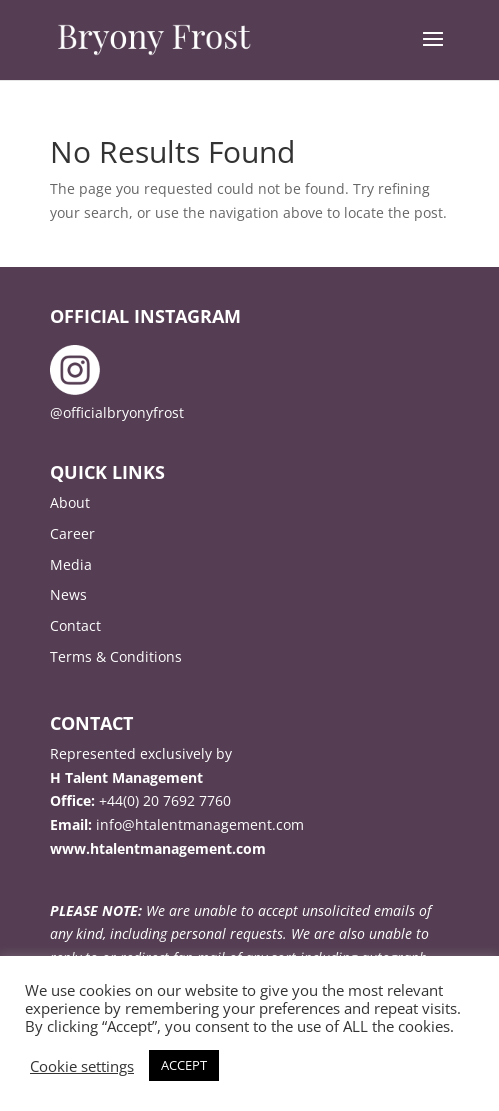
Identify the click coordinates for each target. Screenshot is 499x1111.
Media (71, 564)
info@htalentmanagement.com (200, 824)
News (68, 594)
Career (72, 533)
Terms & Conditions (116, 656)
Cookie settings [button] (82, 1066)
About (70, 502)
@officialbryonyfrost (117, 412)
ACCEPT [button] (184, 1065)
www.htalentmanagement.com (158, 848)
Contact (75, 625)
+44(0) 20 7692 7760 (165, 800)
